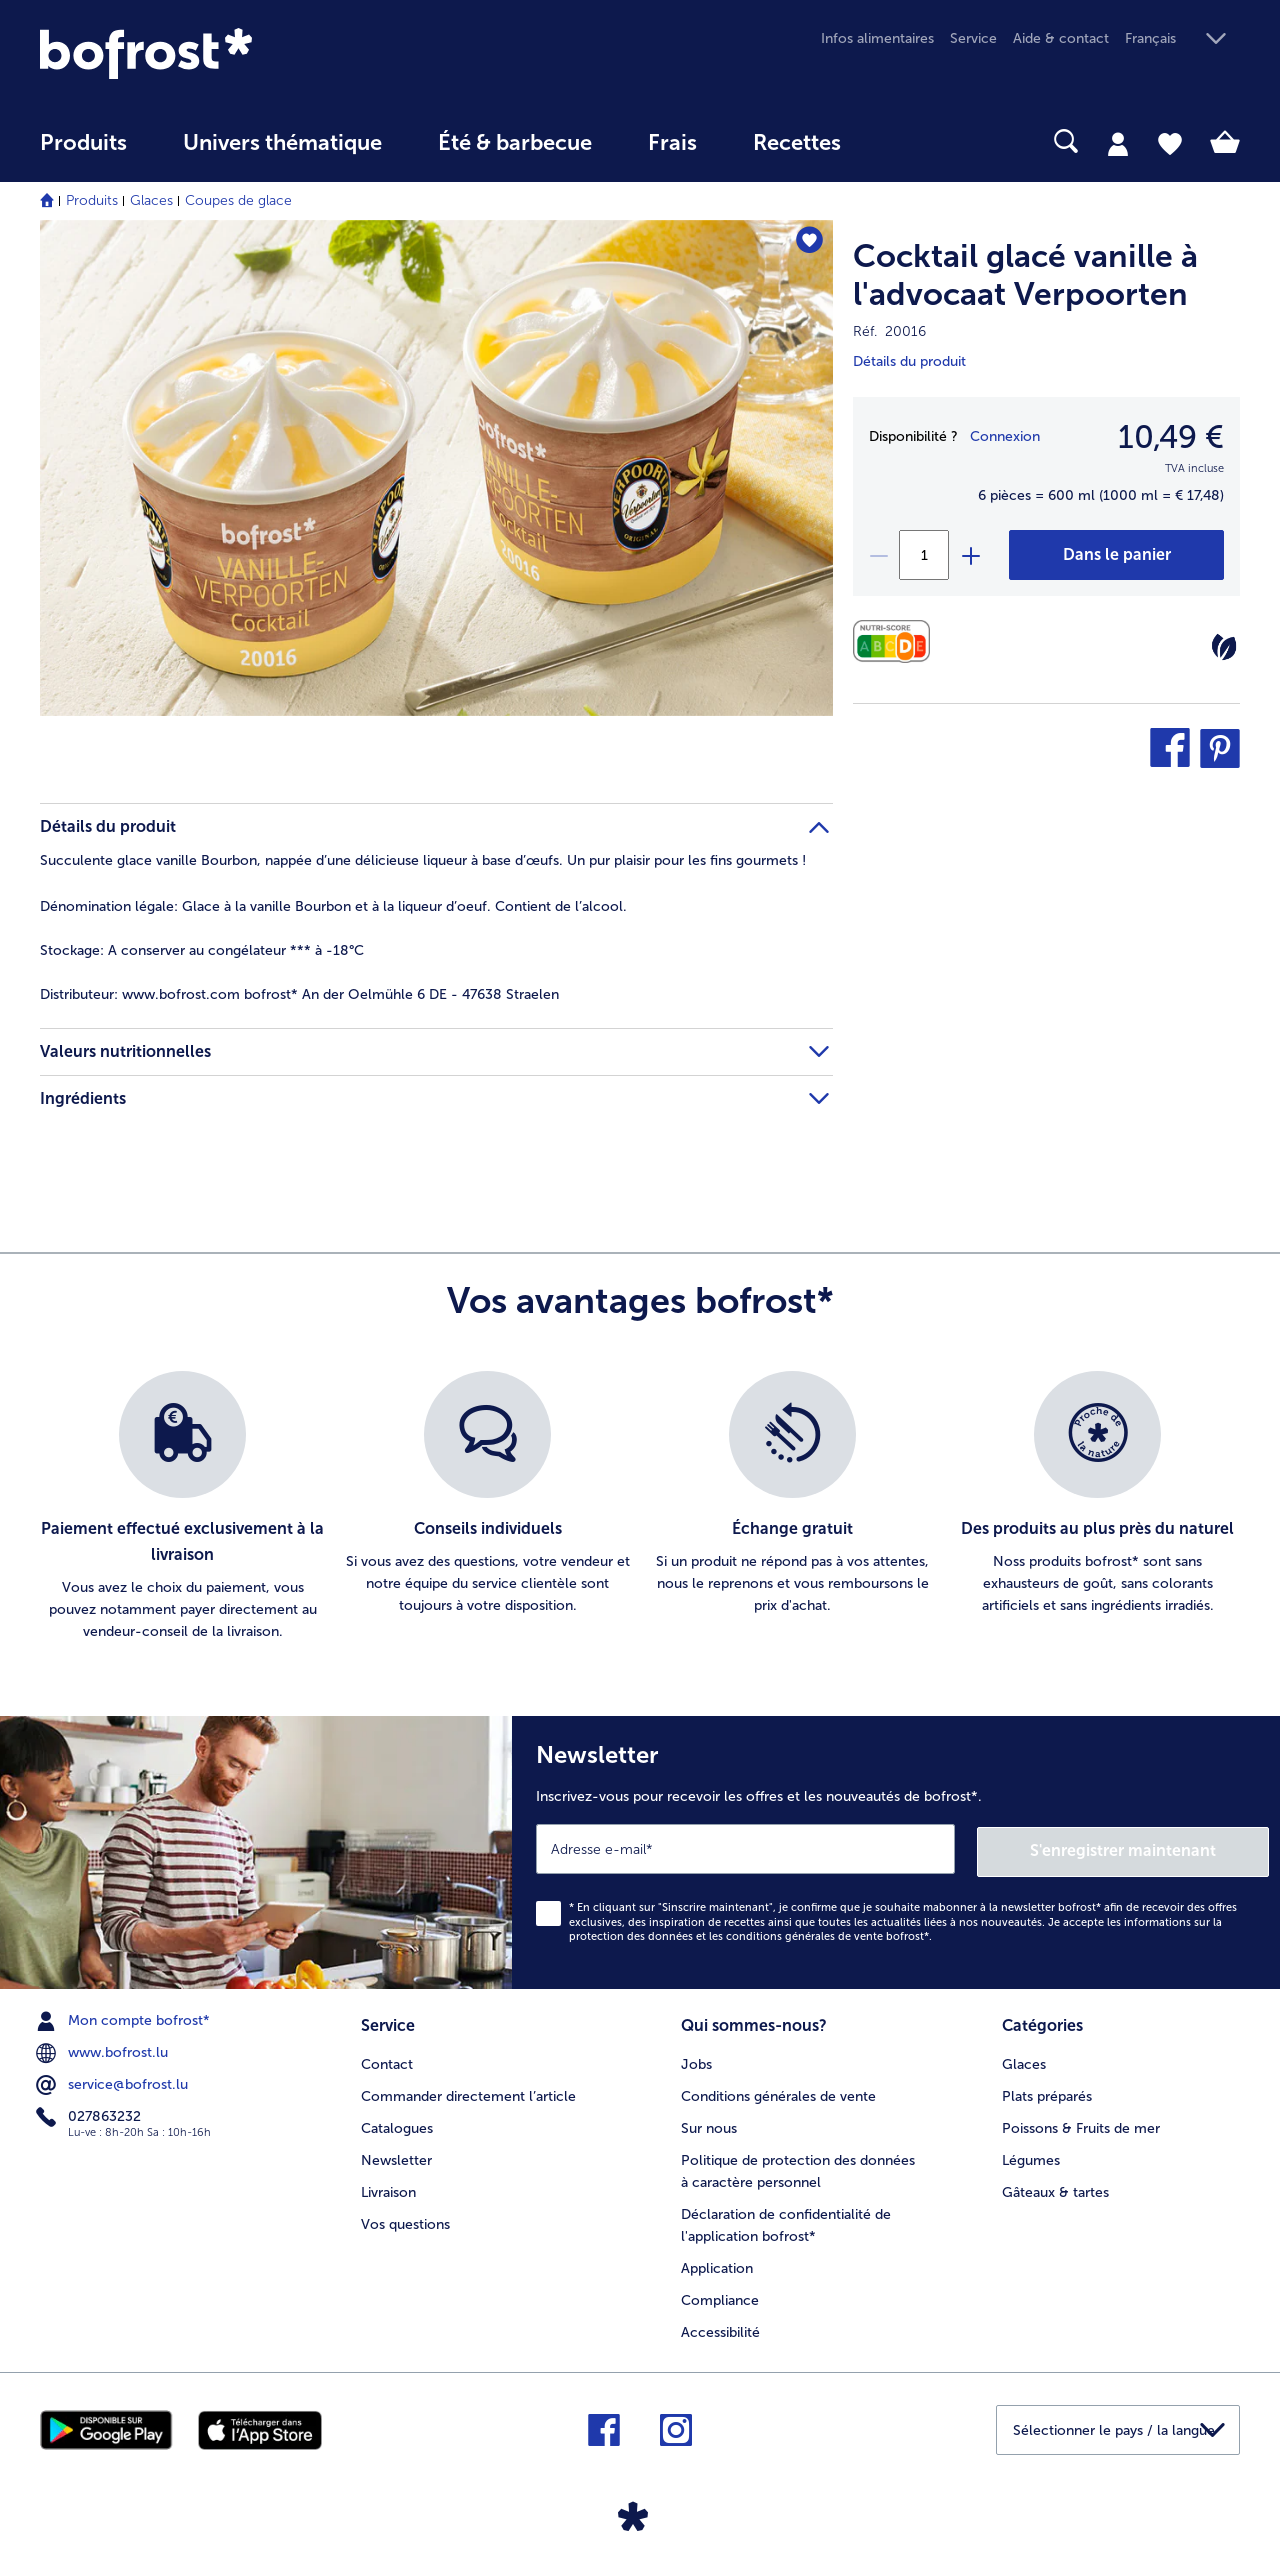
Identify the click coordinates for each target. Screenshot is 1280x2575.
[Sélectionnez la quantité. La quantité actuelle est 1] (924, 555)
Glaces (151, 200)
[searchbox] (910, 141)
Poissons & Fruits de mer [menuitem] (1081, 2125)
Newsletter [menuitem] (396, 2157)
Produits (92, 200)
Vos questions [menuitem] (405, 2221)
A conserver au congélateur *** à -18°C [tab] (202, 950)
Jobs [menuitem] (696, 2061)
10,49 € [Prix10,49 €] (1171, 437)
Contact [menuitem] (387, 2061)
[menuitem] (83, 152)
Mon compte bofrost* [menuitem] (125, 2019)
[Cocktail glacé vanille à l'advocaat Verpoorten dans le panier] (1116, 555)
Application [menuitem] (717, 2265)
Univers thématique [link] (282, 143)
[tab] (1118, 143)
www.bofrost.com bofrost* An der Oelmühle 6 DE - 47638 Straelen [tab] (299, 994)
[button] (1182, 39)
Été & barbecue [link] (515, 143)
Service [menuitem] (973, 38)
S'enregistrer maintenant (1150, 1848)
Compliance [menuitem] (720, 2297)
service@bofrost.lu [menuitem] (114, 2083)
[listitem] (182, 1507)
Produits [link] (83, 143)
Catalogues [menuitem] (397, 2125)
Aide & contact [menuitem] (1061, 38)
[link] (220, 53)
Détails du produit (909, 361)
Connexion (1005, 436)
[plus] (970, 555)
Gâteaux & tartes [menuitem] (1055, 2189)
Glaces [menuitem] (1024, 2061)
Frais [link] (672, 143)
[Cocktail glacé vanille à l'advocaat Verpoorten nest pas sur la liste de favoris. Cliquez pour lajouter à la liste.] (808, 241)
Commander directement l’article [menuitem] (468, 2093)
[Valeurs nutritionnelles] (896, 641)
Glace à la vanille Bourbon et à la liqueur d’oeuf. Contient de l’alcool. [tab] (333, 906)
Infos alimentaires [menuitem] (877, 38)
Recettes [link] (797, 143)
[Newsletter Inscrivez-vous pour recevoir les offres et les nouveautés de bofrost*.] (896, 1851)
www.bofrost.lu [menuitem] (104, 2051)
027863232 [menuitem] (90, 2115)
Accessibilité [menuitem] (720, 2329)
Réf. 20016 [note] (889, 331)
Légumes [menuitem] (1031, 2157)
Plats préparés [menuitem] (1047, 2093)
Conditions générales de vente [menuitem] (778, 2093)
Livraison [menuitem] (388, 2189)
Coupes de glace (238, 200)
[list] (640, 1507)
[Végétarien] (1224, 647)
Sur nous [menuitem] (709, 2125)
